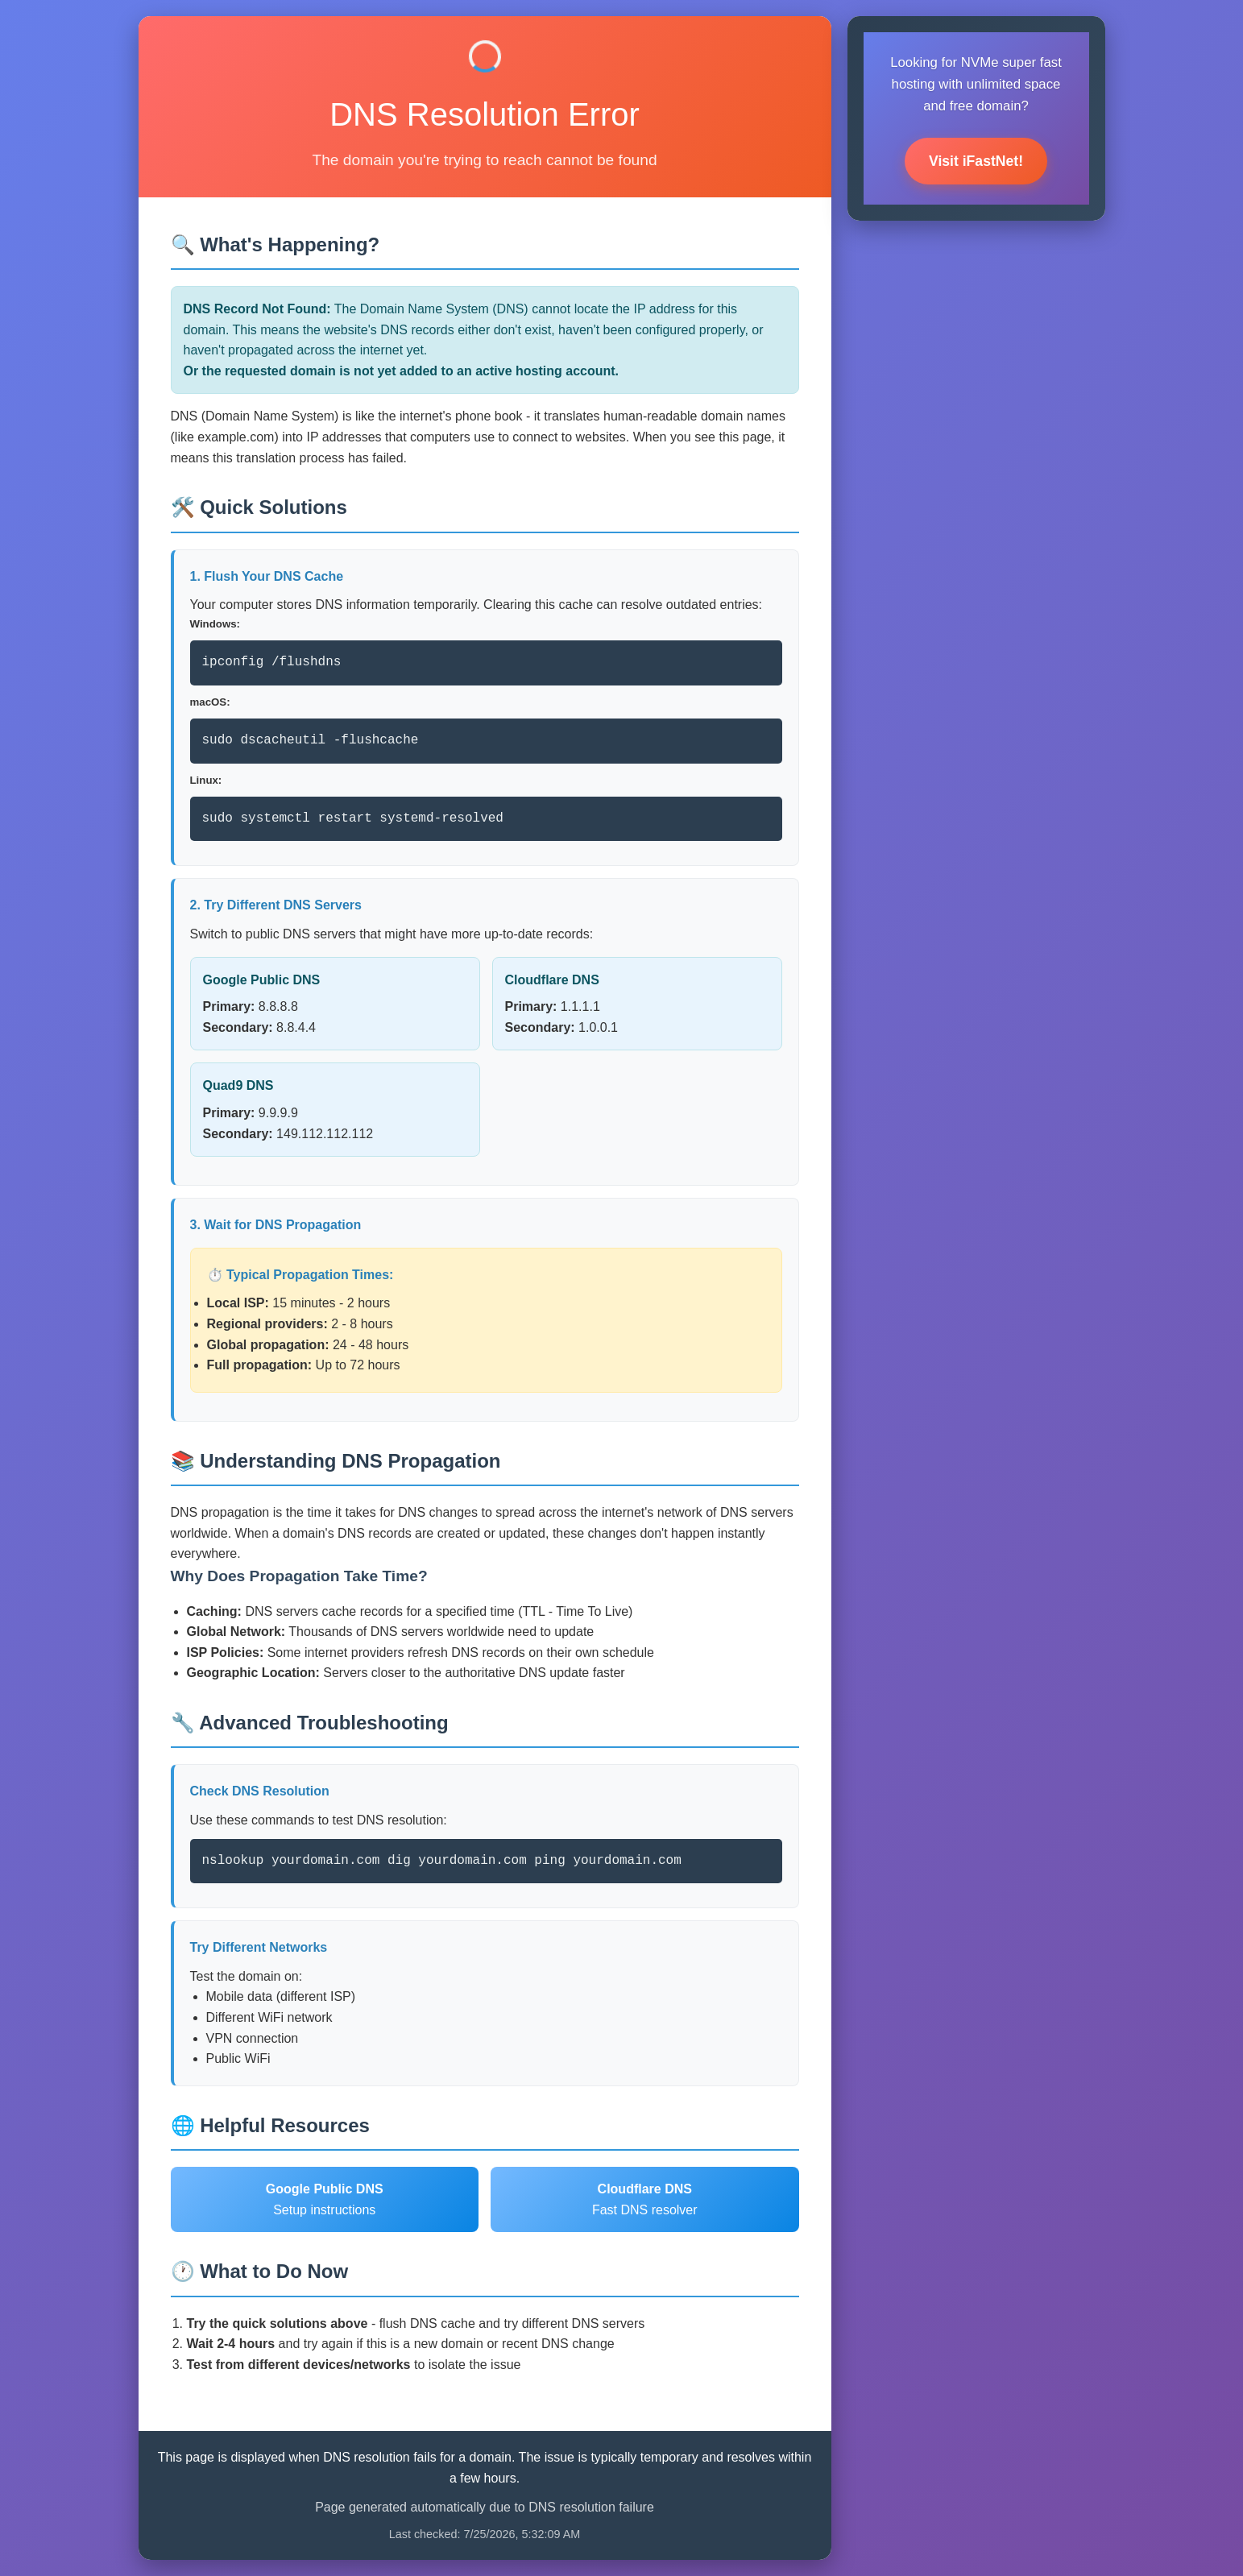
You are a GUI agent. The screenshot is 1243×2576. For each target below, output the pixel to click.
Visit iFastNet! (976, 161)
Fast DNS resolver (645, 2199)
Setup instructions (324, 2199)
